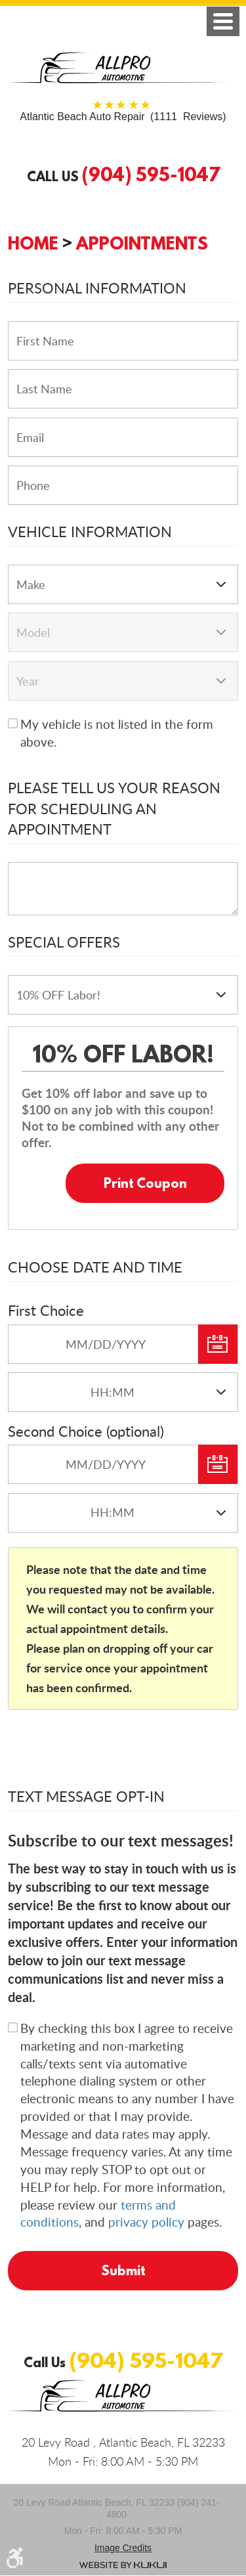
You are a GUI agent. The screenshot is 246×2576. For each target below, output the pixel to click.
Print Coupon (145, 1183)
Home (33, 243)
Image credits (123, 2548)
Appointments (142, 243)
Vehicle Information (90, 531)
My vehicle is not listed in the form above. (116, 733)
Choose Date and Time (95, 1267)
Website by (123, 2565)
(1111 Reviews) (123, 117)
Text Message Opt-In (86, 1796)
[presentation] (107, 1753)
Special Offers (64, 941)
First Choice (46, 1310)
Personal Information (97, 287)
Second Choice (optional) (86, 1431)
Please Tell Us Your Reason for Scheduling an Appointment (114, 808)
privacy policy (146, 2222)
